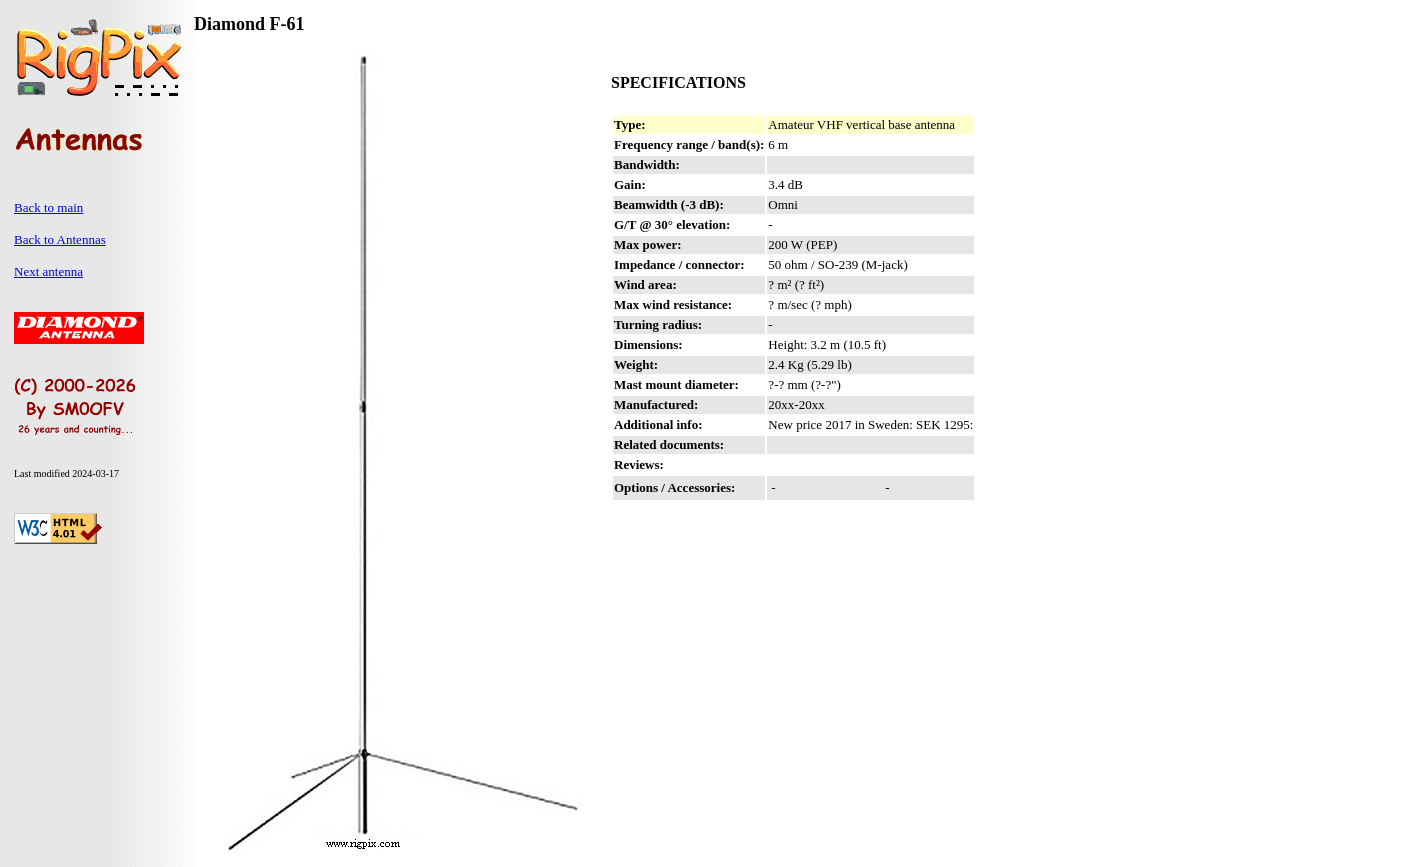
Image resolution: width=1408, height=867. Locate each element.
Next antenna (48, 271)
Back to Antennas (60, 239)
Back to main (48, 207)
